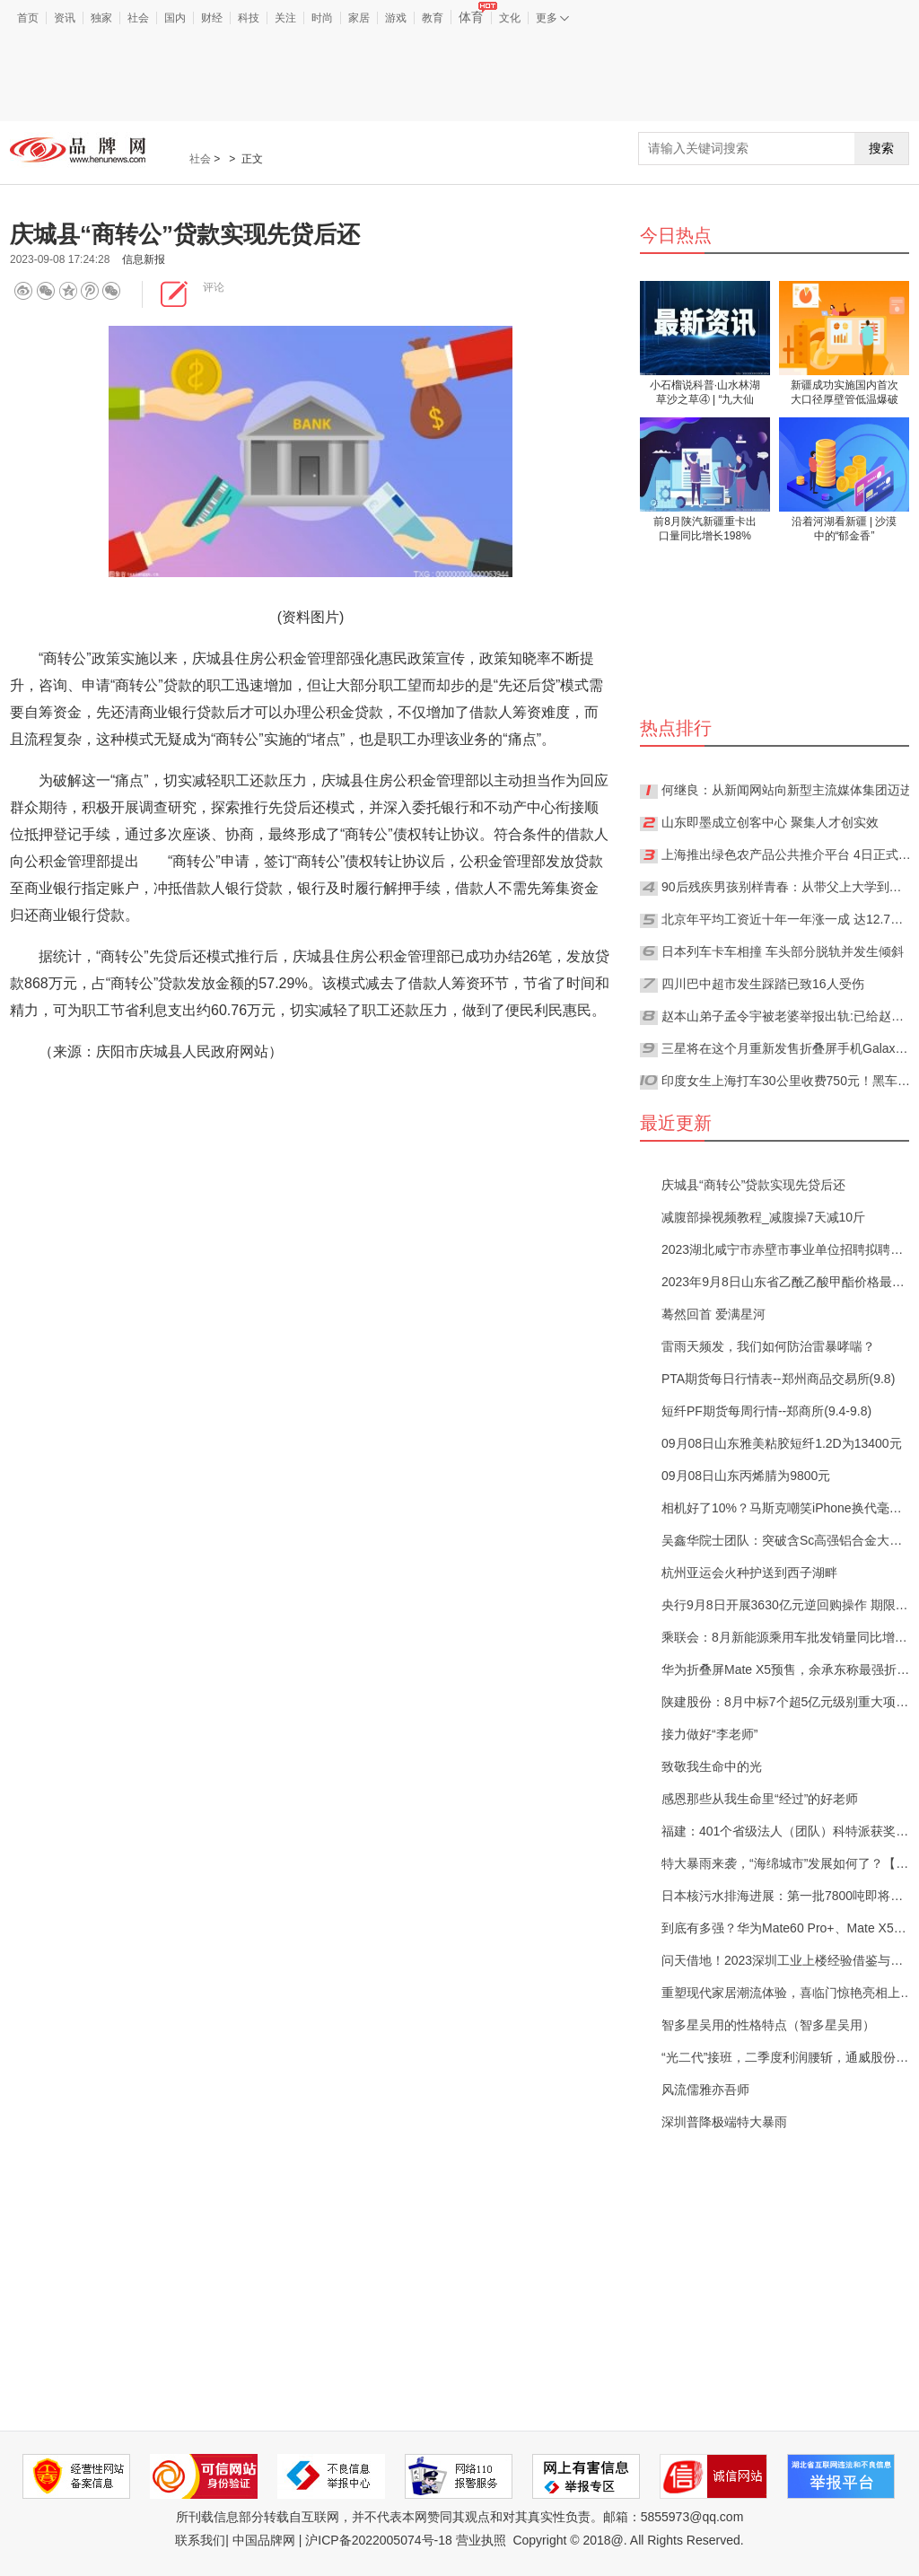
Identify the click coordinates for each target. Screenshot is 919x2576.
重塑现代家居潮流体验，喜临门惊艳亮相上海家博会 (787, 1992)
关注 (285, 18)
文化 (510, 18)
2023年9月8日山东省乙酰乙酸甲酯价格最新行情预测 (787, 1282)
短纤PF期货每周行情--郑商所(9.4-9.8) (766, 1411)
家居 (359, 18)
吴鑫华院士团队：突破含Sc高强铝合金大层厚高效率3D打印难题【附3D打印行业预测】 (787, 1540)
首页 (28, 18)
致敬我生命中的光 (711, 1766)
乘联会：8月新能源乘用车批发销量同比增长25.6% (787, 1637)
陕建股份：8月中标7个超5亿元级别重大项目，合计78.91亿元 (787, 1702)
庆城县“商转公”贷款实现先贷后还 (753, 1185)
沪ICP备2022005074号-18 (378, 2540)
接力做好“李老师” (709, 1734)
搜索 (881, 148)
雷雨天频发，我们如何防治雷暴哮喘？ (768, 1346)
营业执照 (481, 2540)
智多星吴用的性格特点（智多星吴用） (768, 2025)
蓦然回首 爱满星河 (713, 1314)
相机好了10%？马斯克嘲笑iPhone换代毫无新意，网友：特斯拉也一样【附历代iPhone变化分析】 (787, 1508)
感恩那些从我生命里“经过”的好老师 (759, 1799)
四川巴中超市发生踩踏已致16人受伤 (762, 984)
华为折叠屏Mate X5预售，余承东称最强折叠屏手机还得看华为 (787, 1669)
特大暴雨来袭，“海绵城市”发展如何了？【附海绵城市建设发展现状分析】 (787, 1863)
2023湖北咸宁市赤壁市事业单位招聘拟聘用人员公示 (787, 1249)
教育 (432, 18)
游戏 (396, 18)
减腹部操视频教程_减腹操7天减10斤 (763, 1217)
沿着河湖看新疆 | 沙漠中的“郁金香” (844, 528)
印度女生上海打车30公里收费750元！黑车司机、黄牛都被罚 (787, 1080)
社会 (138, 18)
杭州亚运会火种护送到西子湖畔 (749, 1572)
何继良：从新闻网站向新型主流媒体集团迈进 (787, 790)
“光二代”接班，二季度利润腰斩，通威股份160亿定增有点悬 (787, 2057)
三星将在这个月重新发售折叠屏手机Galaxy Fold (787, 1048)
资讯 (64, 18)
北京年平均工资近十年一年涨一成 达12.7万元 (787, 919)
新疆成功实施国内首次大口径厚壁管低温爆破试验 (844, 393)
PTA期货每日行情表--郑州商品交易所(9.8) (778, 1378)
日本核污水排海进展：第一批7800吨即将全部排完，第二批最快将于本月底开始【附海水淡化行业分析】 (787, 1895)
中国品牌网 (263, 2540)
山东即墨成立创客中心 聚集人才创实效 (770, 822)
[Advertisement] (459, 75)
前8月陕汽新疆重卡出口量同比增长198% (705, 528)
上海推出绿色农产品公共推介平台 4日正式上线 (787, 854)
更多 (552, 18)
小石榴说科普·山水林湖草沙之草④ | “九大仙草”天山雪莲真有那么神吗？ (705, 393)
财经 (212, 18)
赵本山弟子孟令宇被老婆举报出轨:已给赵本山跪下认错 (787, 1016)
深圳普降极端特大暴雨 (724, 2122)
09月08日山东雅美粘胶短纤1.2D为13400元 (781, 1443)
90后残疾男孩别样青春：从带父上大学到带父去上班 (787, 887)
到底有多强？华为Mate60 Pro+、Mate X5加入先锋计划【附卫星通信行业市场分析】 (787, 1928)
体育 (475, 17)
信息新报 (143, 259)
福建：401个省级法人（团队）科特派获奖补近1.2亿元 (787, 1831)
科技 (248, 18)
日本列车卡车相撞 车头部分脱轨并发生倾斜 (782, 951)
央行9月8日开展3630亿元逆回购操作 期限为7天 (787, 1605)
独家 (101, 18)
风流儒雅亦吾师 (705, 2089)
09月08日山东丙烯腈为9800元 (745, 1475)
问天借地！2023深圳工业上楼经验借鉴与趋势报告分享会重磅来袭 (787, 1960)
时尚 (322, 18)
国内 (175, 18)
